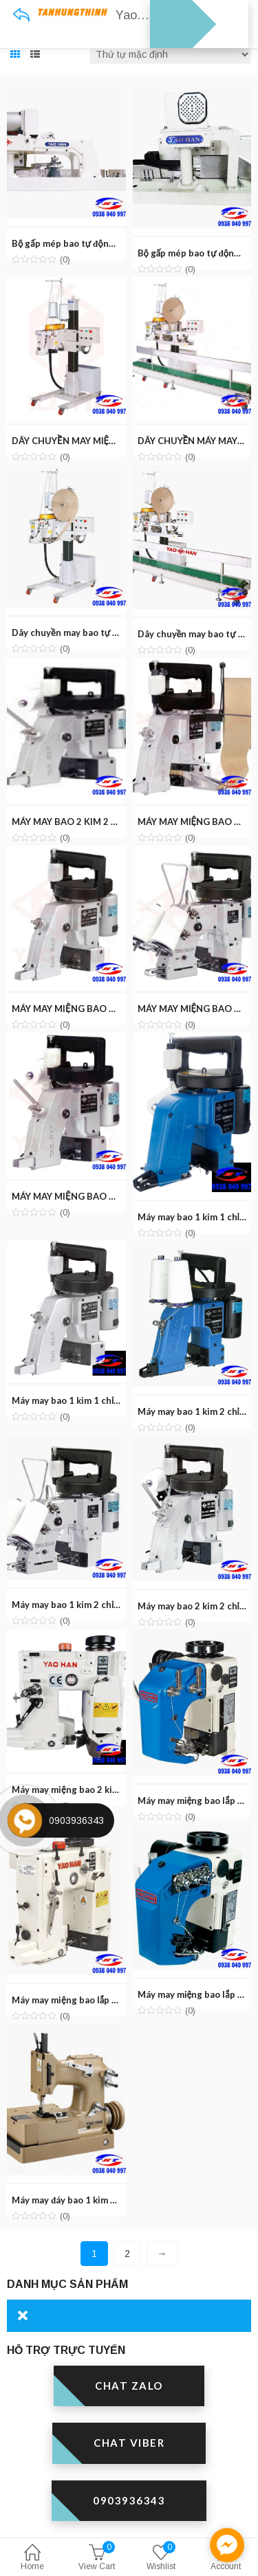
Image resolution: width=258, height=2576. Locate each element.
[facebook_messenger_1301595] (227, 2545)
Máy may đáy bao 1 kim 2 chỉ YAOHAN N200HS (110, 2199)
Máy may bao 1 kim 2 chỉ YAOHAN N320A (99, 1604)
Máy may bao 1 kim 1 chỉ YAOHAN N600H (99, 1400)
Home (32, 2558)
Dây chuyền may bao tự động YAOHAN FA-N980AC (119, 632)
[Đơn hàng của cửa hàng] (170, 54)
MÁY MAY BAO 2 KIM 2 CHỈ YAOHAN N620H (106, 821)
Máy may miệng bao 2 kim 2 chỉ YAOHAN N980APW (120, 1789)
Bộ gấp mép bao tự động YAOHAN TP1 (93, 243)
